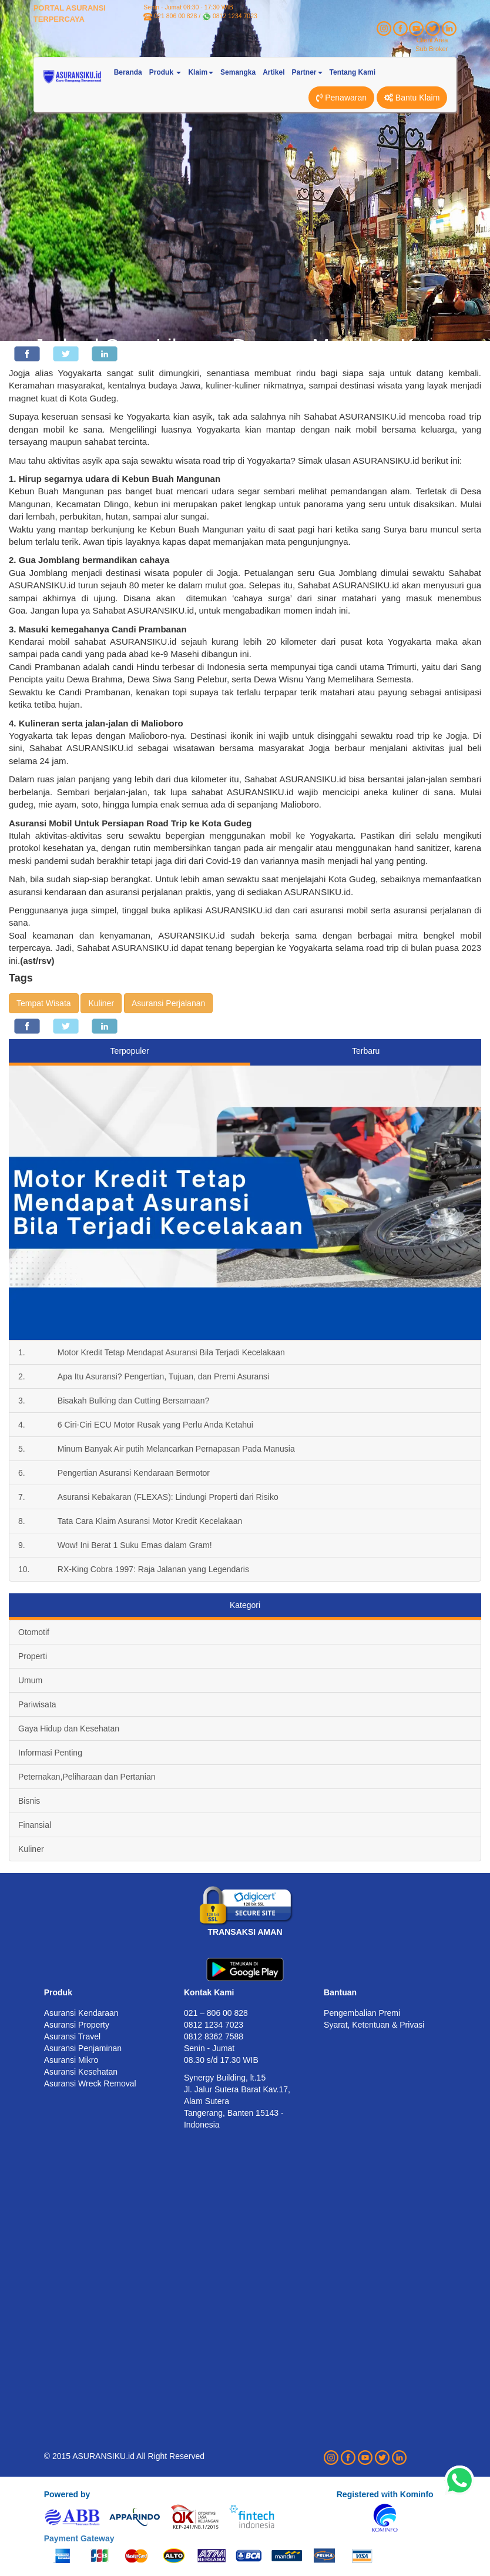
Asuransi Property (76, 2024)
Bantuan (340, 1992)
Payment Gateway (79, 2538)
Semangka (238, 72)
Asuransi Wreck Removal (90, 2083)
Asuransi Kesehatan (81, 2071)
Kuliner (101, 1003)
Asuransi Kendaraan (81, 2013)
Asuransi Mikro (71, 2060)
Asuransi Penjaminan (83, 2048)
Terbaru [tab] (366, 1051)
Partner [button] (306, 72)
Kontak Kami (209, 1992)
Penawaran (341, 97)
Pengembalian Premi (362, 2013)
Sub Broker (431, 48)
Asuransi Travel (72, 2036)
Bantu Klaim (411, 97)
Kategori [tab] (245, 1605)
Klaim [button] (200, 72)
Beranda (128, 72)
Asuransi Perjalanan (168, 1003)
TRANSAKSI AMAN (244, 1932)
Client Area (432, 39)
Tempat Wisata (43, 1003)
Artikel (273, 72)
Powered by (67, 2494)
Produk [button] (165, 72)
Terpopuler (129, 1051)
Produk (58, 1992)
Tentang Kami (352, 72)
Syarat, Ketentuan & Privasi (374, 2024)
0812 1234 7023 (235, 15)
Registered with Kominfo (385, 2494)
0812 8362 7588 (213, 2036)
